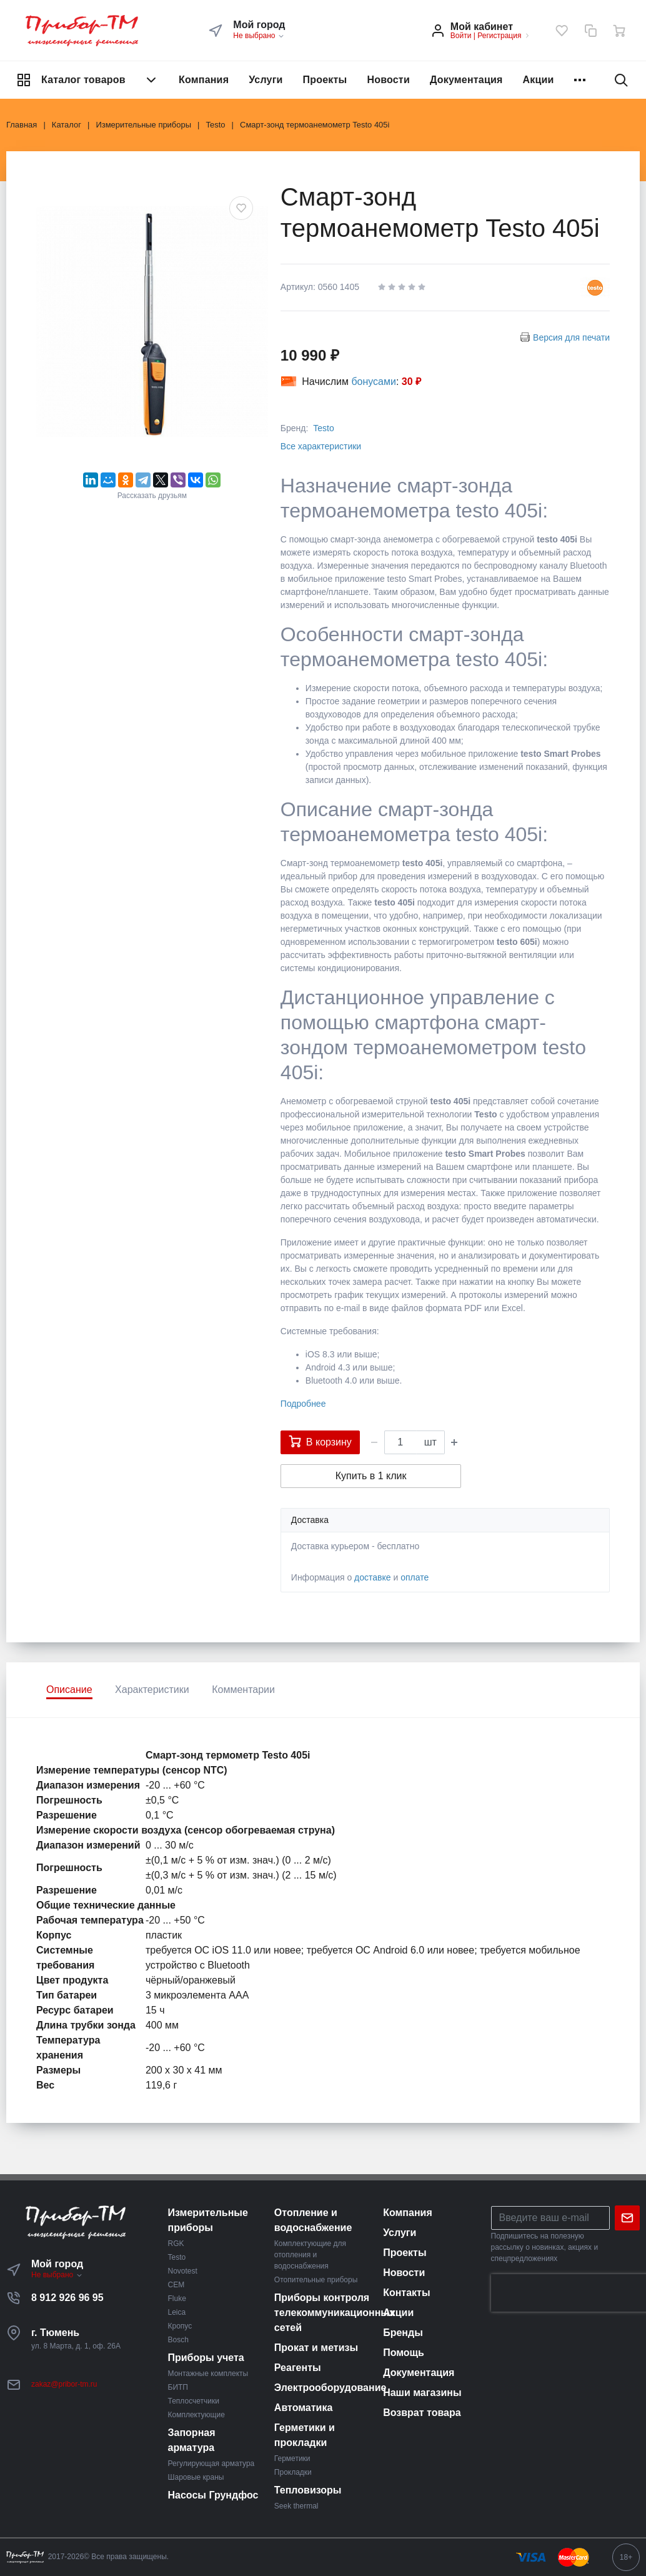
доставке (372, 1577)
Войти (461, 35)
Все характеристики (321, 446)
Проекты (325, 79)
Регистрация (499, 35)
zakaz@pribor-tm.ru (64, 2384)
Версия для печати (571, 337)
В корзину (320, 1441)
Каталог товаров (87, 79)
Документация (466, 79)
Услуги (265, 79)
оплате (414, 1577)
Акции (538, 79)
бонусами (373, 381)
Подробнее (303, 1404)
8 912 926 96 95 (67, 2297)
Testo (323, 428)
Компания (204, 79)
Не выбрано (259, 35)
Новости (388, 79)
